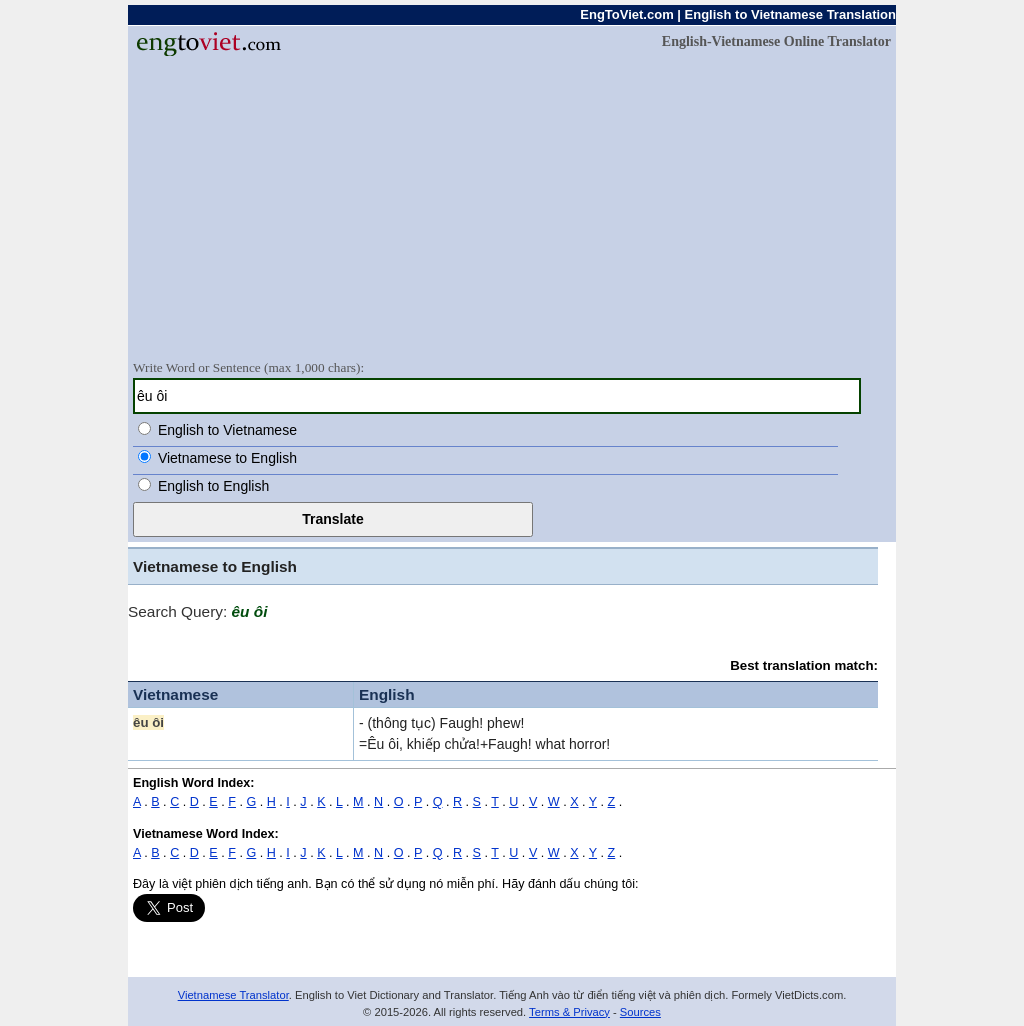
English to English (213, 486)
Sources (640, 1012)
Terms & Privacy (569, 1012)
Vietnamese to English (227, 458)
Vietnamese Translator (233, 995)
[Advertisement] (512, 207)
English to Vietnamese (227, 430)
